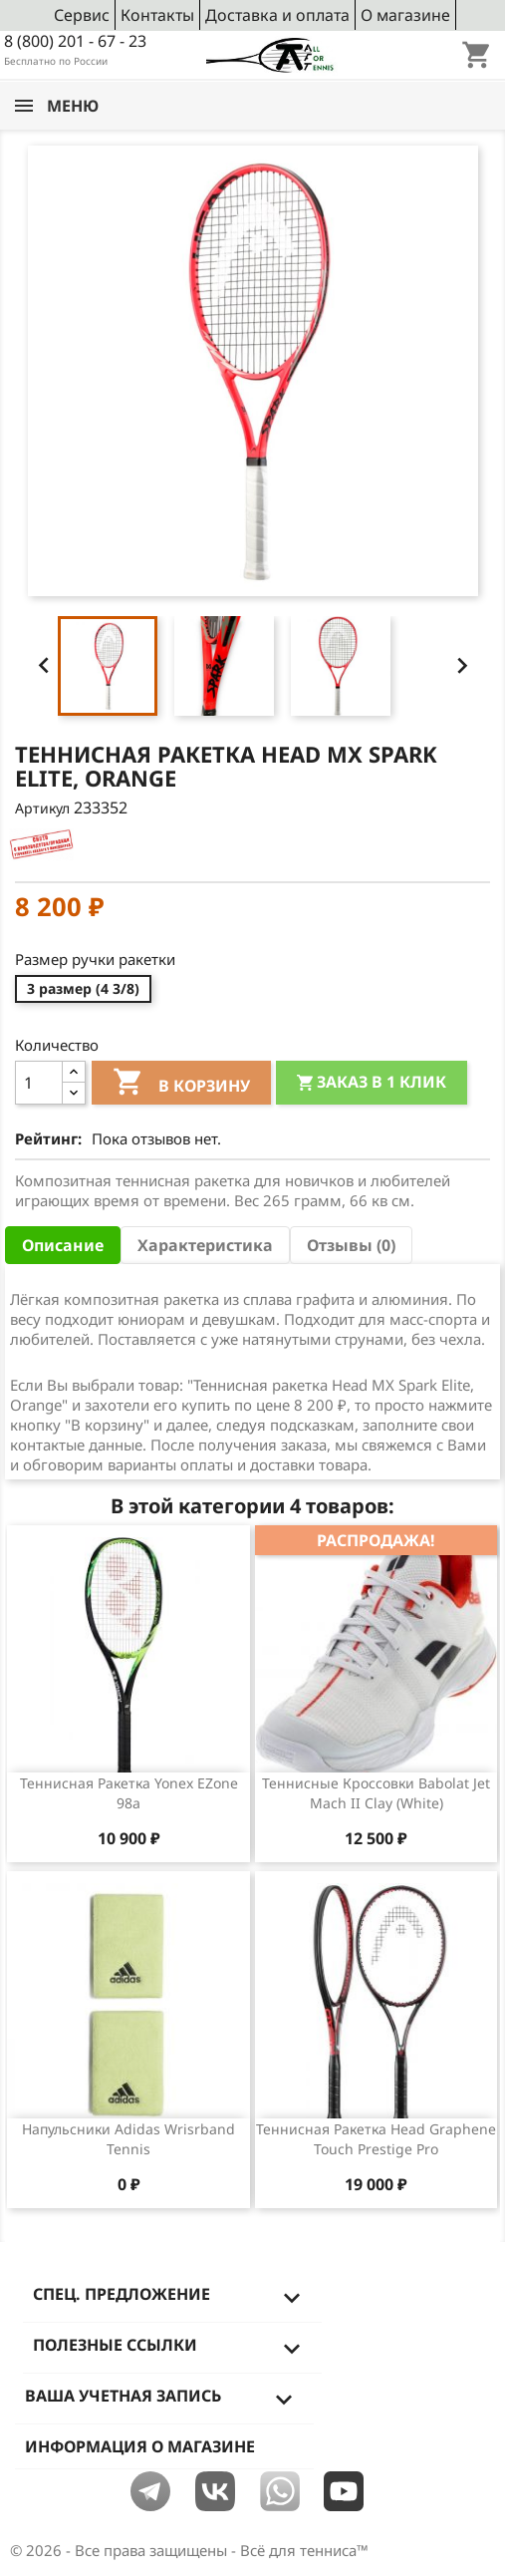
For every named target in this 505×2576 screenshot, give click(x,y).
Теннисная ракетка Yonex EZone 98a (129, 1792)
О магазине (405, 15)
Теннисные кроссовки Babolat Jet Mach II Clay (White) (376, 1792)
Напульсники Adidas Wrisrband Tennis (128, 2138)
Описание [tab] (63, 1245)
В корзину (181, 1085)
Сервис (82, 15)
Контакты (157, 15)
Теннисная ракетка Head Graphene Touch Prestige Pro (376, 2138)
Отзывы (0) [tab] (351, 1245)
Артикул (42, 808)
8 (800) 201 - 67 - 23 (75, 41)
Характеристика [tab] (205, 1245)
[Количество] (39, 1083)
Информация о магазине (140, 2446)
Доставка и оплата (277, 15)
